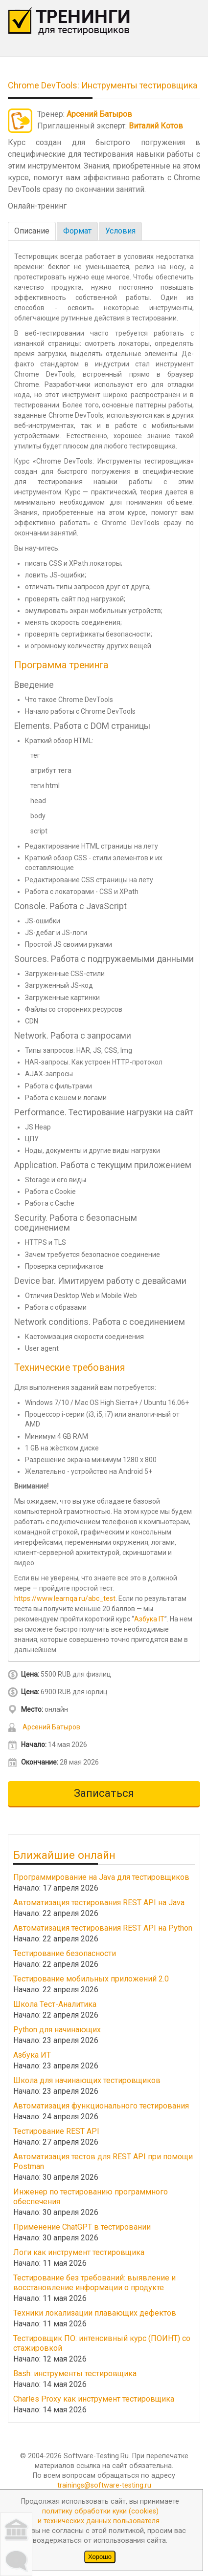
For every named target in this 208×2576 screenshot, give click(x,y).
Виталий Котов (156, 125)
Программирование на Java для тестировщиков (101, 1877)
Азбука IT (149, 1619)
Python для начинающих (57, 2029)
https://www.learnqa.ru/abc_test (65, 1598)
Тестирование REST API (56, 2131)
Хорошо (100, 2556)
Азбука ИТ (32, 2055)
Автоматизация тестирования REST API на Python (102, 1928)
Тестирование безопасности (64, 1953)
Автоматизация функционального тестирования (101, 2105)
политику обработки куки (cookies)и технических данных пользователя (99, 2516)
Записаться (104, 1793)
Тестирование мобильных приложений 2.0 (91, 1978)
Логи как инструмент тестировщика (78, 2252)
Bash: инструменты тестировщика (75, 2373)
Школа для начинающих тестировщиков (87, 2080)
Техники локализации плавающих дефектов (94, 2313)
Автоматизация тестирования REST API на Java (99, 1902)
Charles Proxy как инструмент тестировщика (93, 2399)
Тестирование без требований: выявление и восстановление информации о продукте (94, 2282)
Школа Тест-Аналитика (54, 2004)
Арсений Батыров (99, 114)
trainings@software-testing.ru (104, 2485)
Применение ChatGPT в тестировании (82, 2227)
